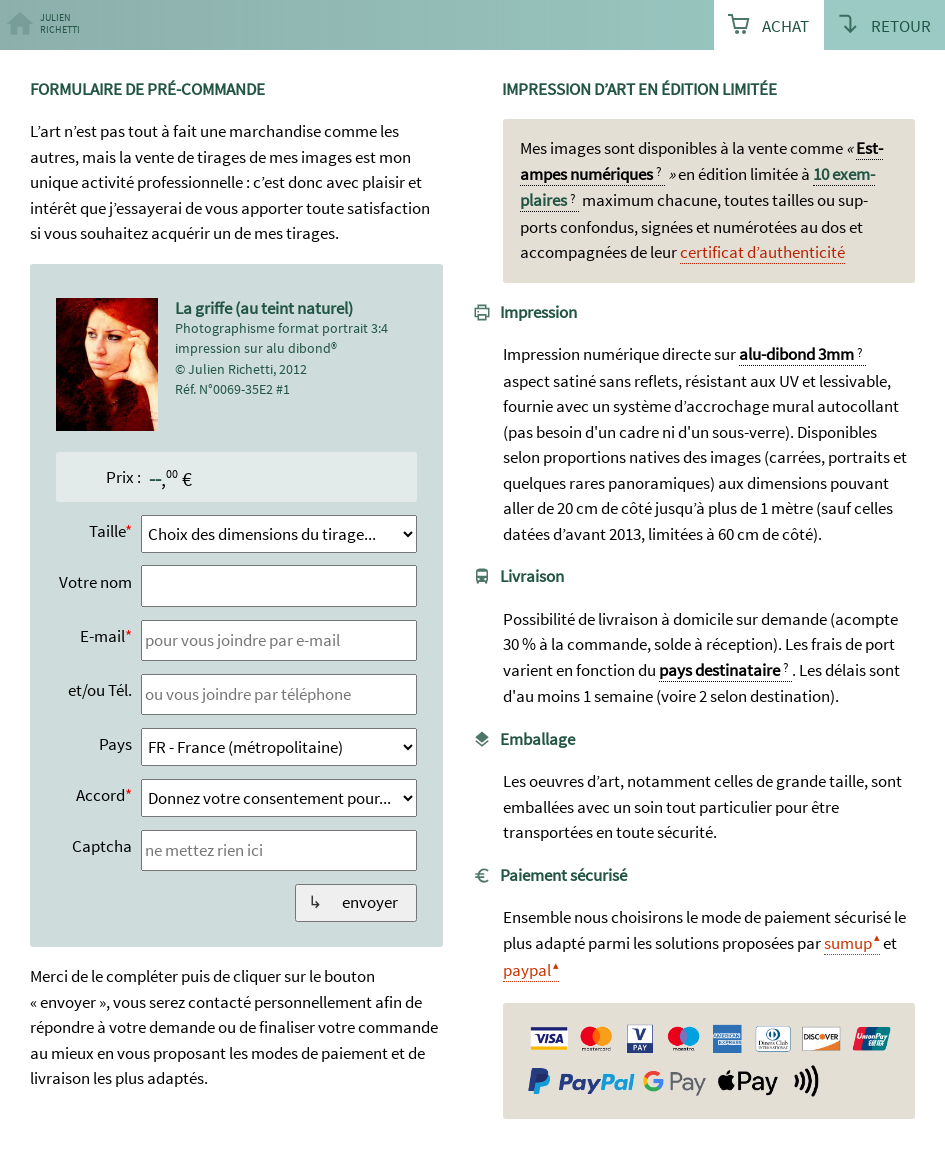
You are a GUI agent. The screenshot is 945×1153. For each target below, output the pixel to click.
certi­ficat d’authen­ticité (762, 252)
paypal (527, 970)
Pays (115, 744)
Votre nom (95, 582)
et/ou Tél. (100, 690)
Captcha (102, 846)
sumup (848, 943)
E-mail (102, 636)
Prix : (123, 477)
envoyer (370, 902)
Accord (100, 795)
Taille (107, 531)
